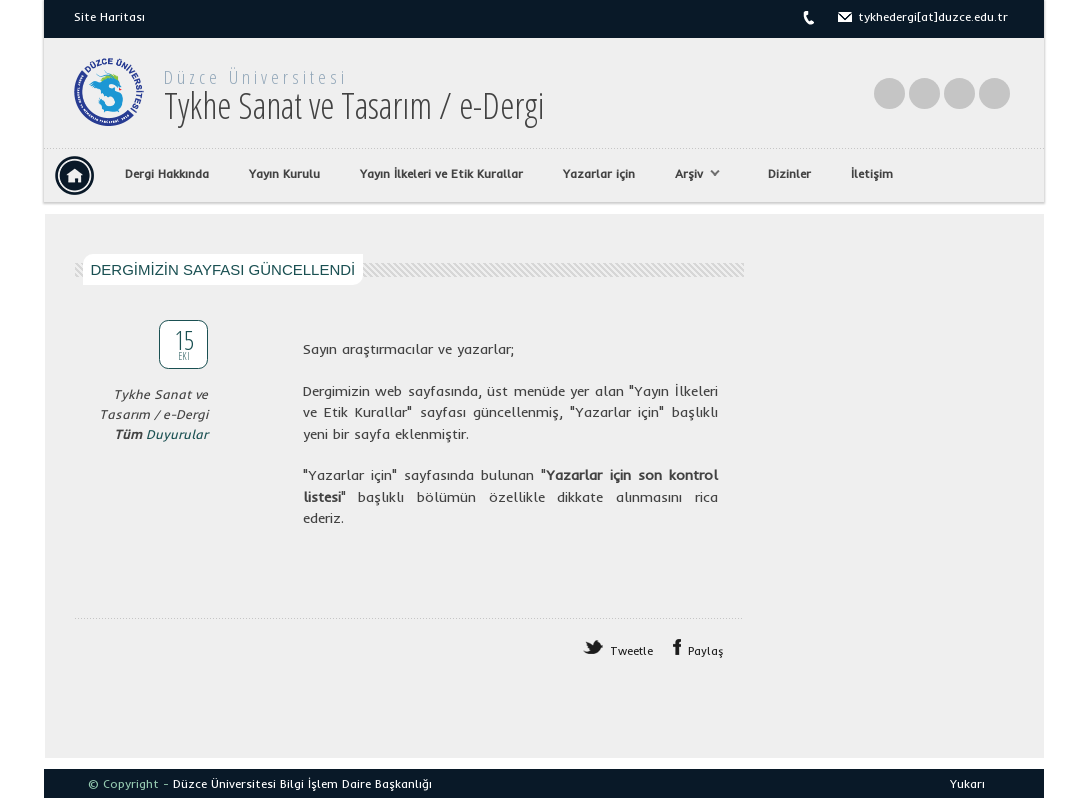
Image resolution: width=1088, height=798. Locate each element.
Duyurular (177, 434)
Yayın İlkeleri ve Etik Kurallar (441, 173)
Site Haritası (109, 16)
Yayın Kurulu (284, 173)
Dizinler (789, 173)
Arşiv (692, 174)
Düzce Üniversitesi (256, 77)
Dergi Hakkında (167, 173)
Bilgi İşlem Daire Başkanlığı (356, 783)
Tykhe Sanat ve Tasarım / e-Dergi (354, 105)
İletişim (872, 173)
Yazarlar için (599, 173)
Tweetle (631, 651)
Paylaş (706, 651)
